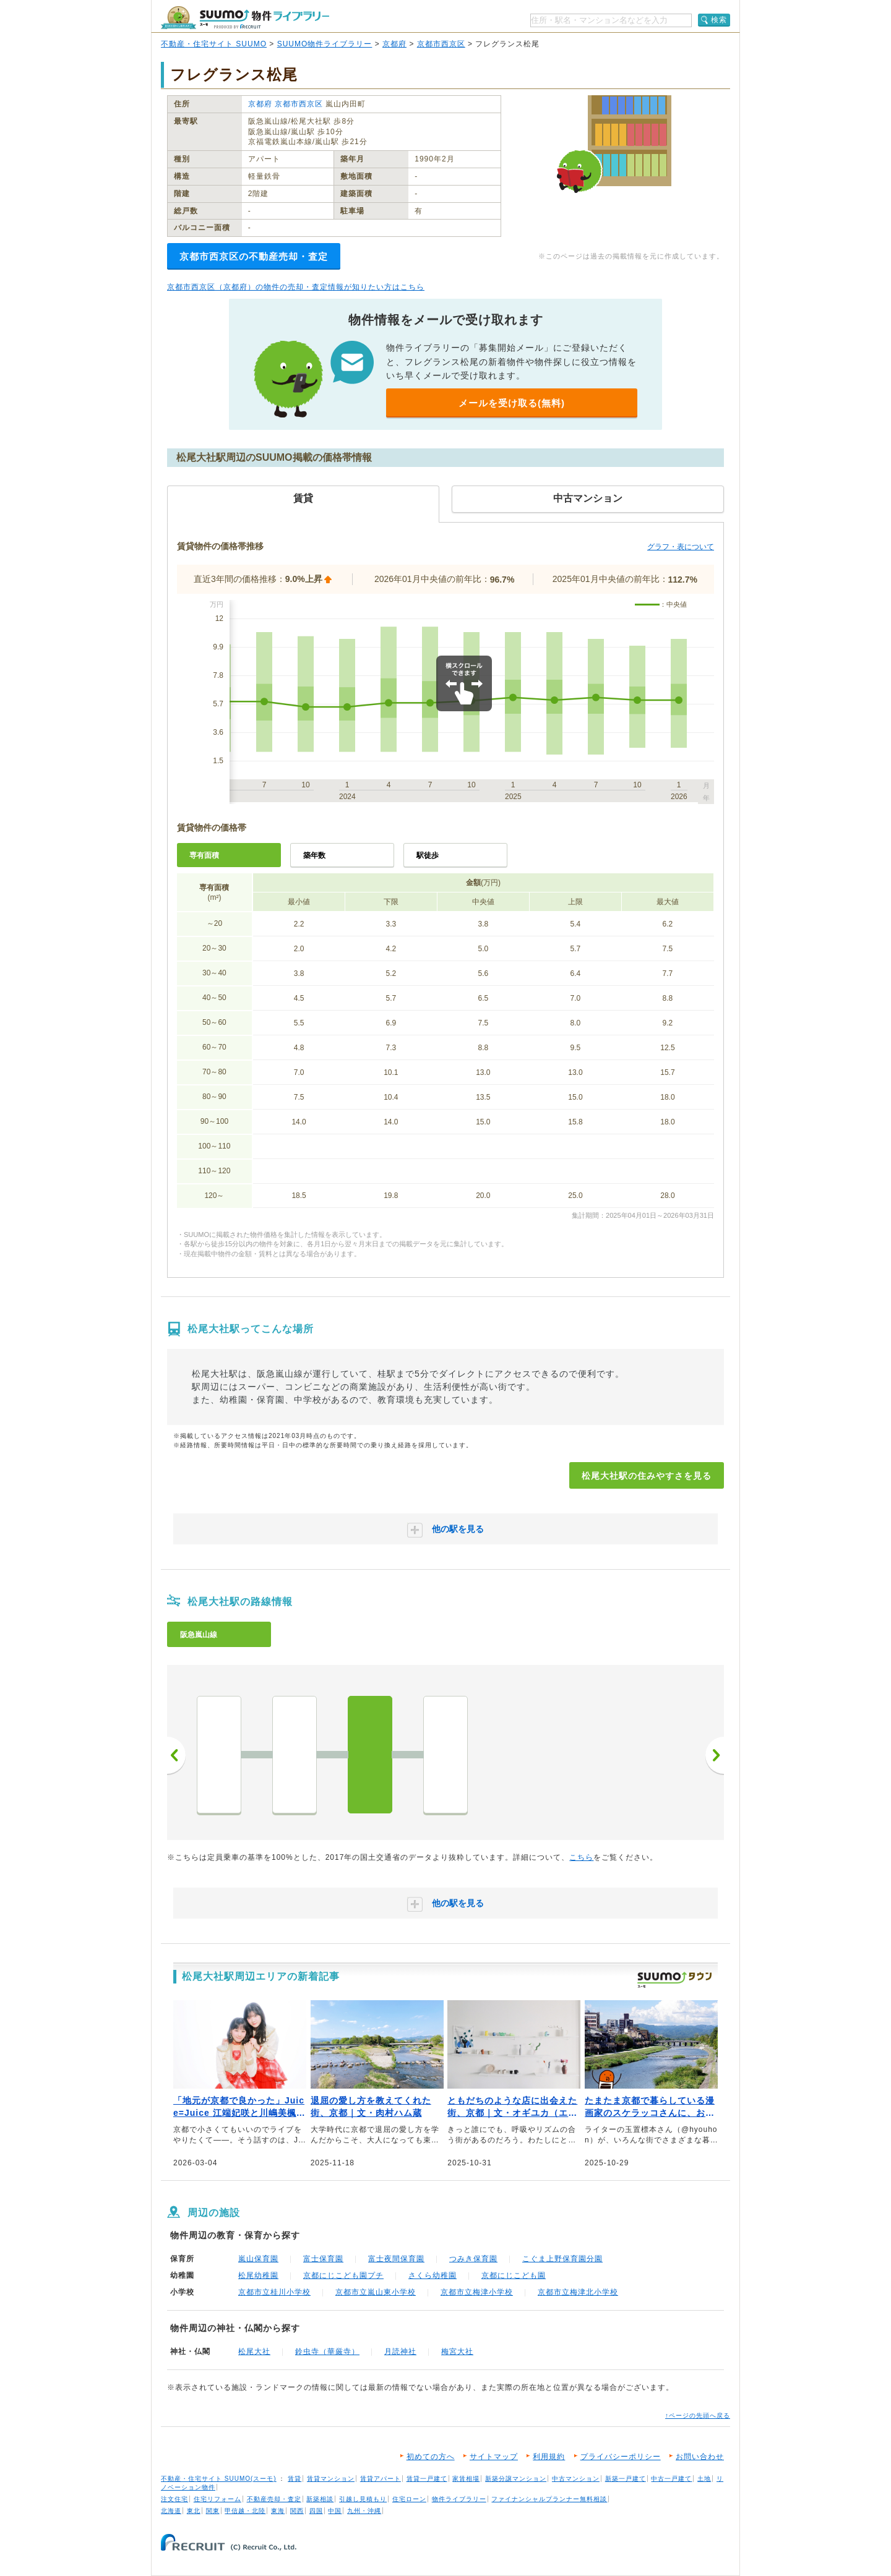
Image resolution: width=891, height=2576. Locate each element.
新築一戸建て (625, 2478)
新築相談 (320, 2499)
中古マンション (576, 2478)
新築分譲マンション (515, 2478)
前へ (176, 1755)
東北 (193, 2510)
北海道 (171, 2510)
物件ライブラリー (459, 2499)
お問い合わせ (700, 2456)
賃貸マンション (331, 2478)
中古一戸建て (671, 2478)
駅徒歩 (427, 855)
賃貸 (294, 2478)
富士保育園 (323, 2258)
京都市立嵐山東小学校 (375, 2292)
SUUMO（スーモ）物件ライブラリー (245, 17)
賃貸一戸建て (427, 2478)
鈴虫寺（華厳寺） (327, 2351)
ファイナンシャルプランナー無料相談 (549, 2499)
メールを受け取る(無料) (511, 403)
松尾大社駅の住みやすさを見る (647, 1476)
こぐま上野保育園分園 (562, 2258)
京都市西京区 (441, 44)
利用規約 (549, 2456)
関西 (297, 2510)
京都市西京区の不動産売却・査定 (253, 256)
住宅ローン (409, 2499)
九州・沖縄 (364, 2510)
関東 (213, 2510)
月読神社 (400, 2351)
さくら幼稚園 (432, 2275)
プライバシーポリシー (620, 2456)
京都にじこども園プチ (343, 2275)
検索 (719, 19)
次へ (714, 1755)
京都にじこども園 (513, 2275)
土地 (704, 2478)
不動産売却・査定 (274, 2499)
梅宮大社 (457, 2351)
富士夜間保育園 (396, 2258)
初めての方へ (431, 2456)
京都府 (394, 44)
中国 (335, 2510)
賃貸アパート (380, 2478)
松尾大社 (254, 2351)
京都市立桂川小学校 (274, 2292)
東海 (278, 2510)
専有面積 (204, 855)
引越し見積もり (363, 2499)
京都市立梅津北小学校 (578, 2292)
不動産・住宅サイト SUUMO (214, 44)
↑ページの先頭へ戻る (697, 2415)
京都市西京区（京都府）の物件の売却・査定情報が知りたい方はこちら (295, 287)
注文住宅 (174, 2499)
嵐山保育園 (258, 2258)
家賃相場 (466, 2478)
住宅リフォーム (217, 2499)
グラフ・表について (680, 546)
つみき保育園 (473, 2258)
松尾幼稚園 (258, 2275)
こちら (581, 1857)
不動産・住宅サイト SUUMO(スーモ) (219, 2478)
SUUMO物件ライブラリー (324, 44)
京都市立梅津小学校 (477, 2292)
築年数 (314, 855)
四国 (316, 2510)
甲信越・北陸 (245, 2510)
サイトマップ (494, 2456)
